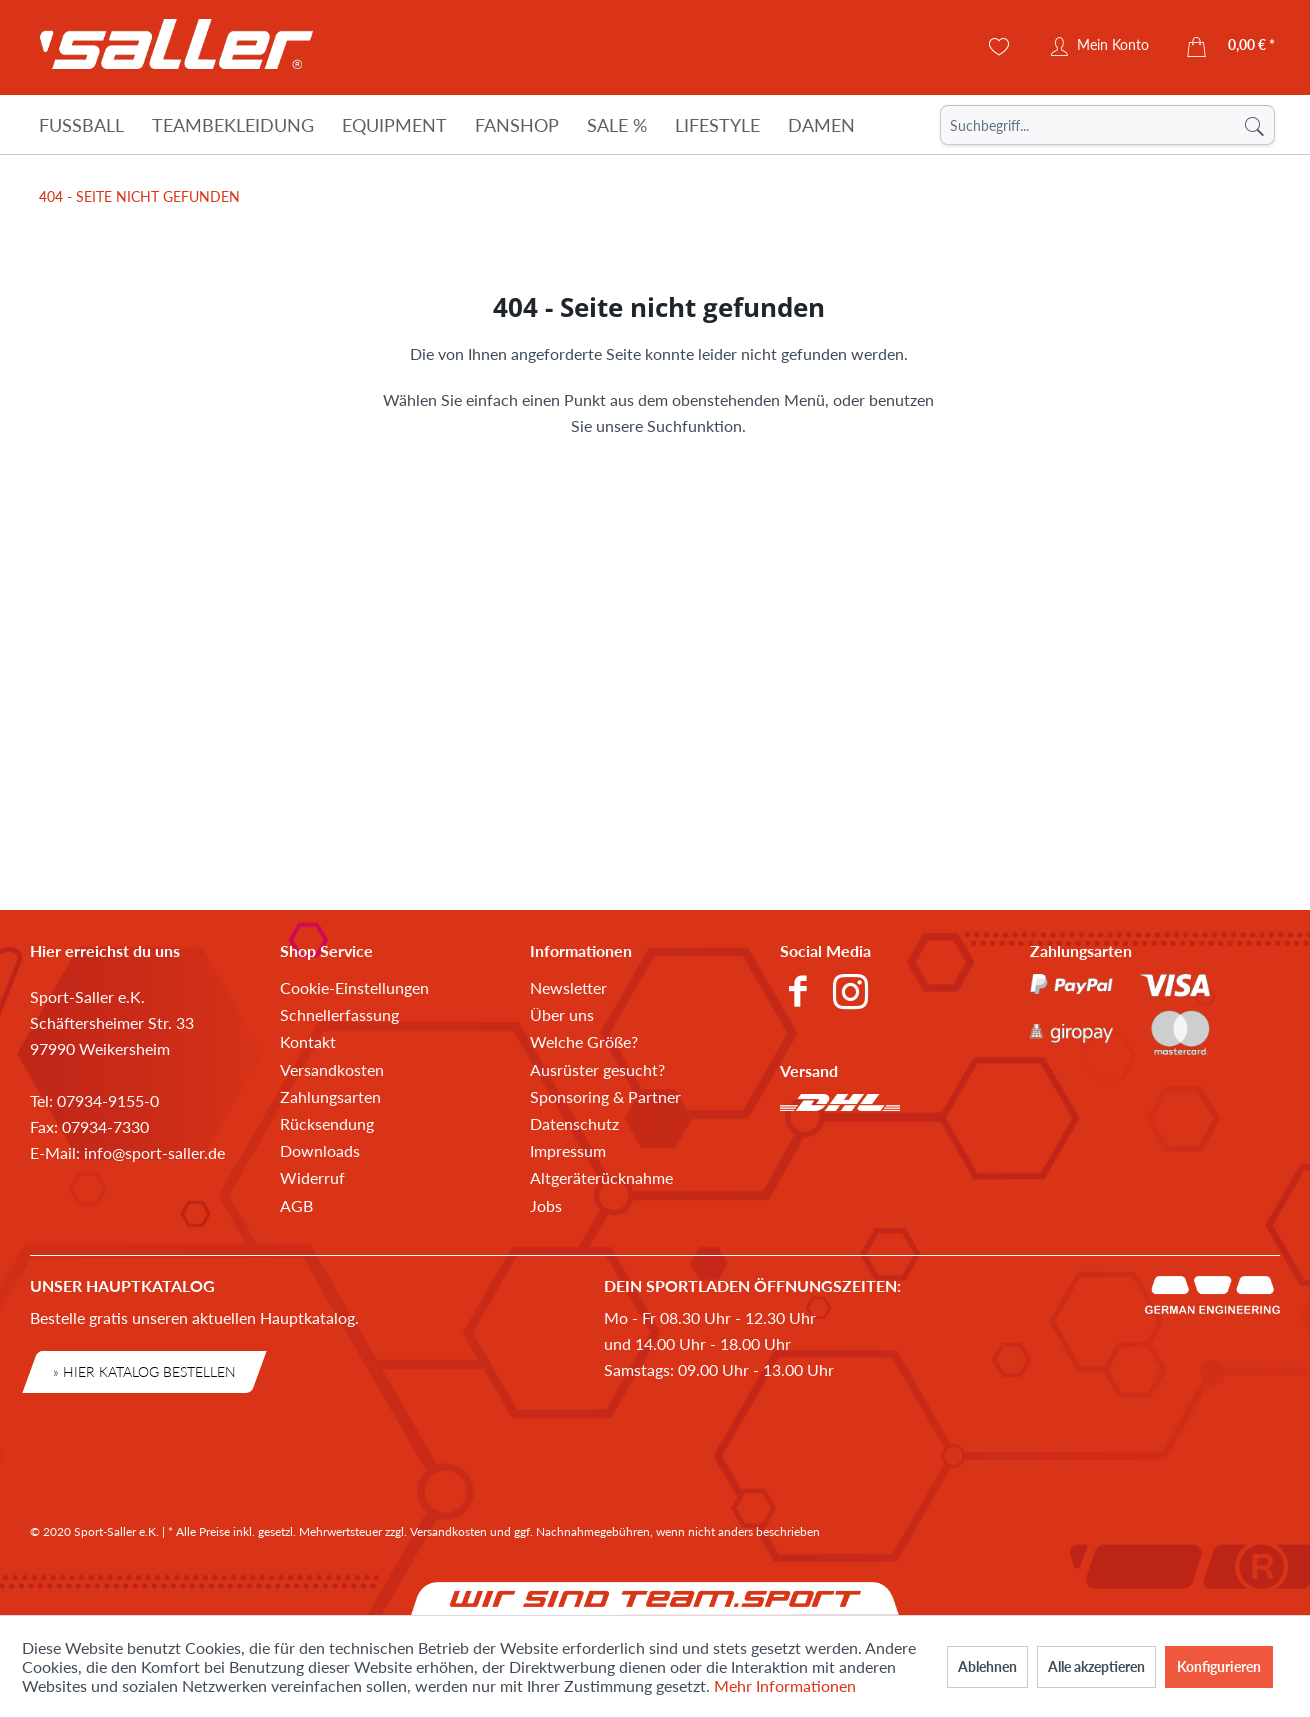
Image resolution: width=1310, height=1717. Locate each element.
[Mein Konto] (1100, 47)
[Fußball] (81, 125)
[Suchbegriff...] (1107, 125)
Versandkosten (332, 1069)
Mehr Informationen (785, 1685)
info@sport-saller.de (154, 1152)
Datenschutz (574, 1123)
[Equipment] (394, 125)
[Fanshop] (517, 125)
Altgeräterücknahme (601, 1177)
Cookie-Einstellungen (354, 987)
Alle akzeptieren (1096, 1666)
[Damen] (821, 125)
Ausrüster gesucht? (597, 1069)
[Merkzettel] (999, 47)
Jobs (546, 1205)
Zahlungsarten (330, 1096)
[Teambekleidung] (233, 125)
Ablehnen (987, 1666)
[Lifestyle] (717, 125)
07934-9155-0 (108, 1100)
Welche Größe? (584, 1041)
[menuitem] (1107, 125)
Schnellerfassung (339, 1014)
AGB (296, 1205)
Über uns (562, 1014)
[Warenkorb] (1231, 47)
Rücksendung (327, 1123)
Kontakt (308, 1041)
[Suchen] (1254, 125)
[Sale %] (617, 125)
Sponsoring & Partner (605, 1096)
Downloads (320, 1150)
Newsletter (568, 987)
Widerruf (312, 1177)
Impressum (568, 1150)
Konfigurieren (1219, 1666)
